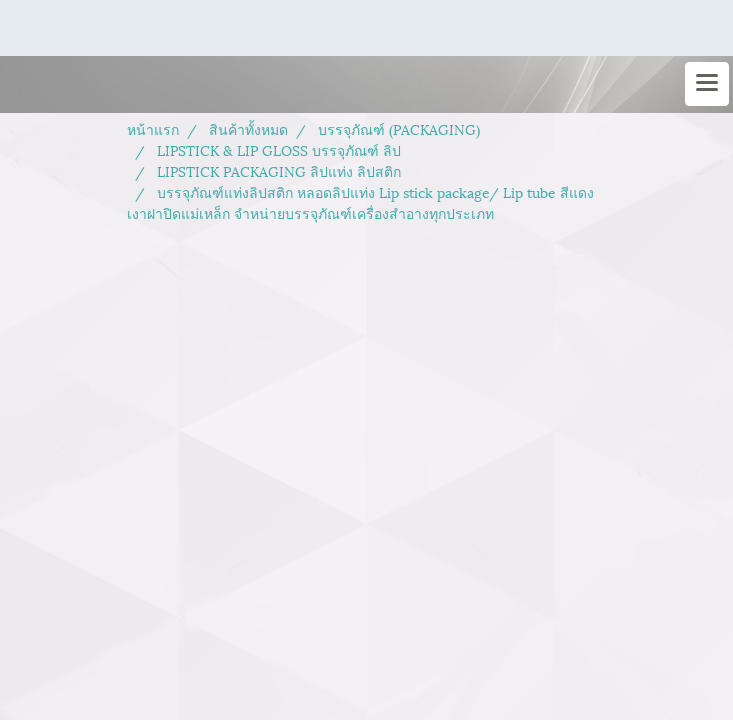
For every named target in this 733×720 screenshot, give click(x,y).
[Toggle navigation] (707, 84)
